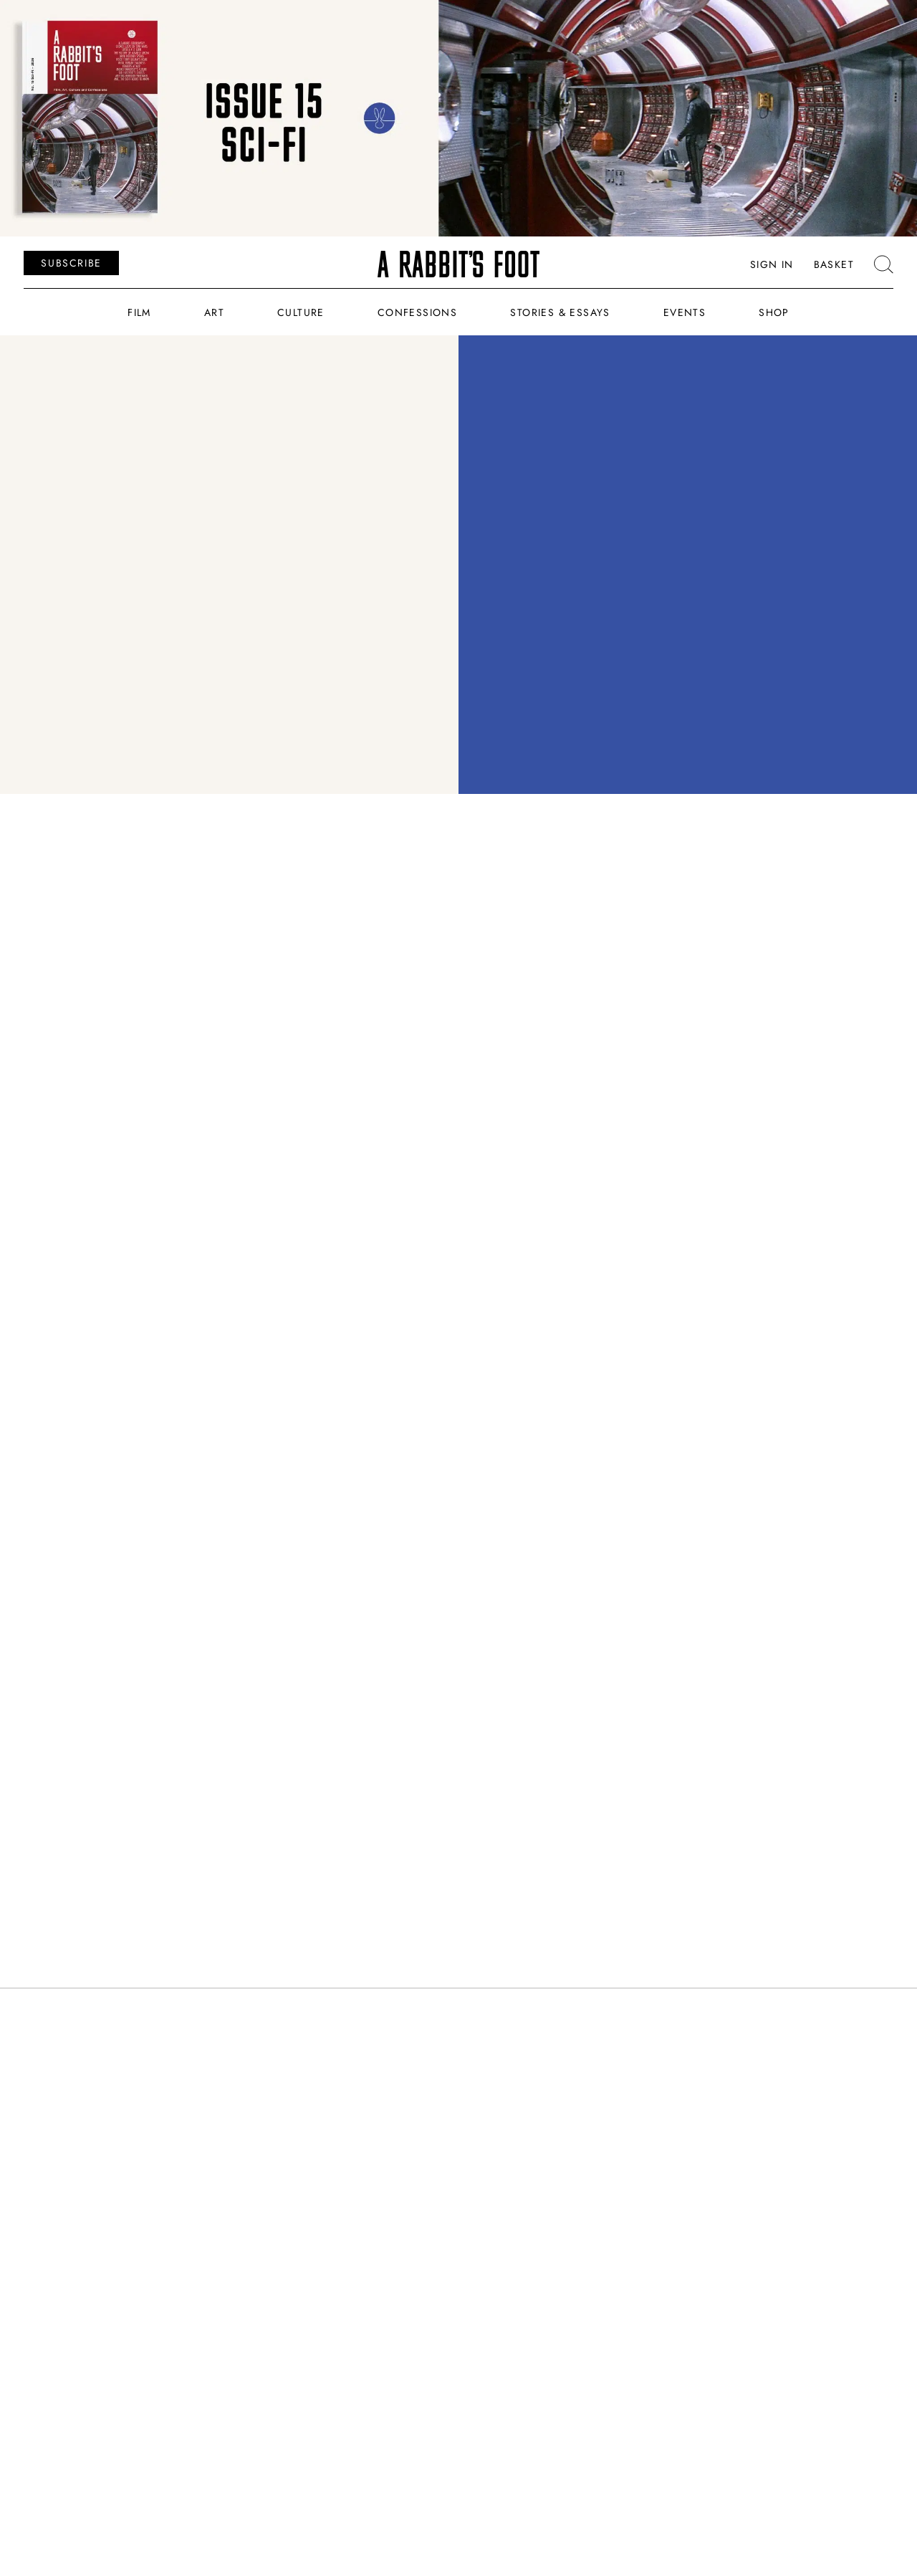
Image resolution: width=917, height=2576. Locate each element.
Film (139, 312)
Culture (301, 312)
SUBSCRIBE (71, 263)
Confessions (417, 312)
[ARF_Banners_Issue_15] (458, 118)
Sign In (772, 264)
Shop (774, 312)
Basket (834, 264)
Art (214, 312)
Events (684, 312)
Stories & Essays (560, 312)
